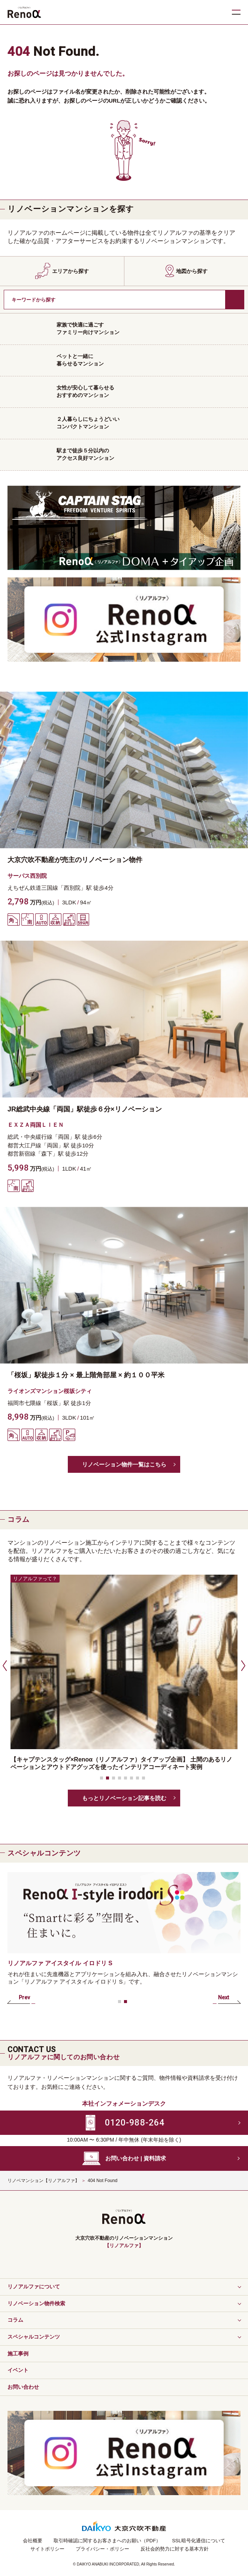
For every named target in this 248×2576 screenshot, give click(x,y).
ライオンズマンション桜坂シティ (49, 1391)
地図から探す (192, 271)
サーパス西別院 (27, 876)
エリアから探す (70, 271)
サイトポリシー (47, 2549)
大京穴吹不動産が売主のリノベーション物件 (74, 860)
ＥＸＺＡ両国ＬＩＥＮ (35, 1125)
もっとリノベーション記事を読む (124, 1798)
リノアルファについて (33, 2287)
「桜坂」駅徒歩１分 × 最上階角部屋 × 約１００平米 (89, 1375)
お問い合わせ (23, 2387)
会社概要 (32, 2540)
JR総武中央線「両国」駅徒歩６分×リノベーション (84, 1109)
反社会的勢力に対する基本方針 (174, 2549)
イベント (17, 2370)
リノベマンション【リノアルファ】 (43, 2180)
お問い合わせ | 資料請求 (135, 2158)
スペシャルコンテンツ (33, 2337)
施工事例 (17, 2354)
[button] (3, 1665)
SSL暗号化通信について (198, 2540)
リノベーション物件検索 (36, 2303)
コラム (15, 2320)
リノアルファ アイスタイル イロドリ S (59, 1963)
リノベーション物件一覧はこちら (124, 1464)
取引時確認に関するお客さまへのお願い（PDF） (107, 2540)
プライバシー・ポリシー (102, 2549)
